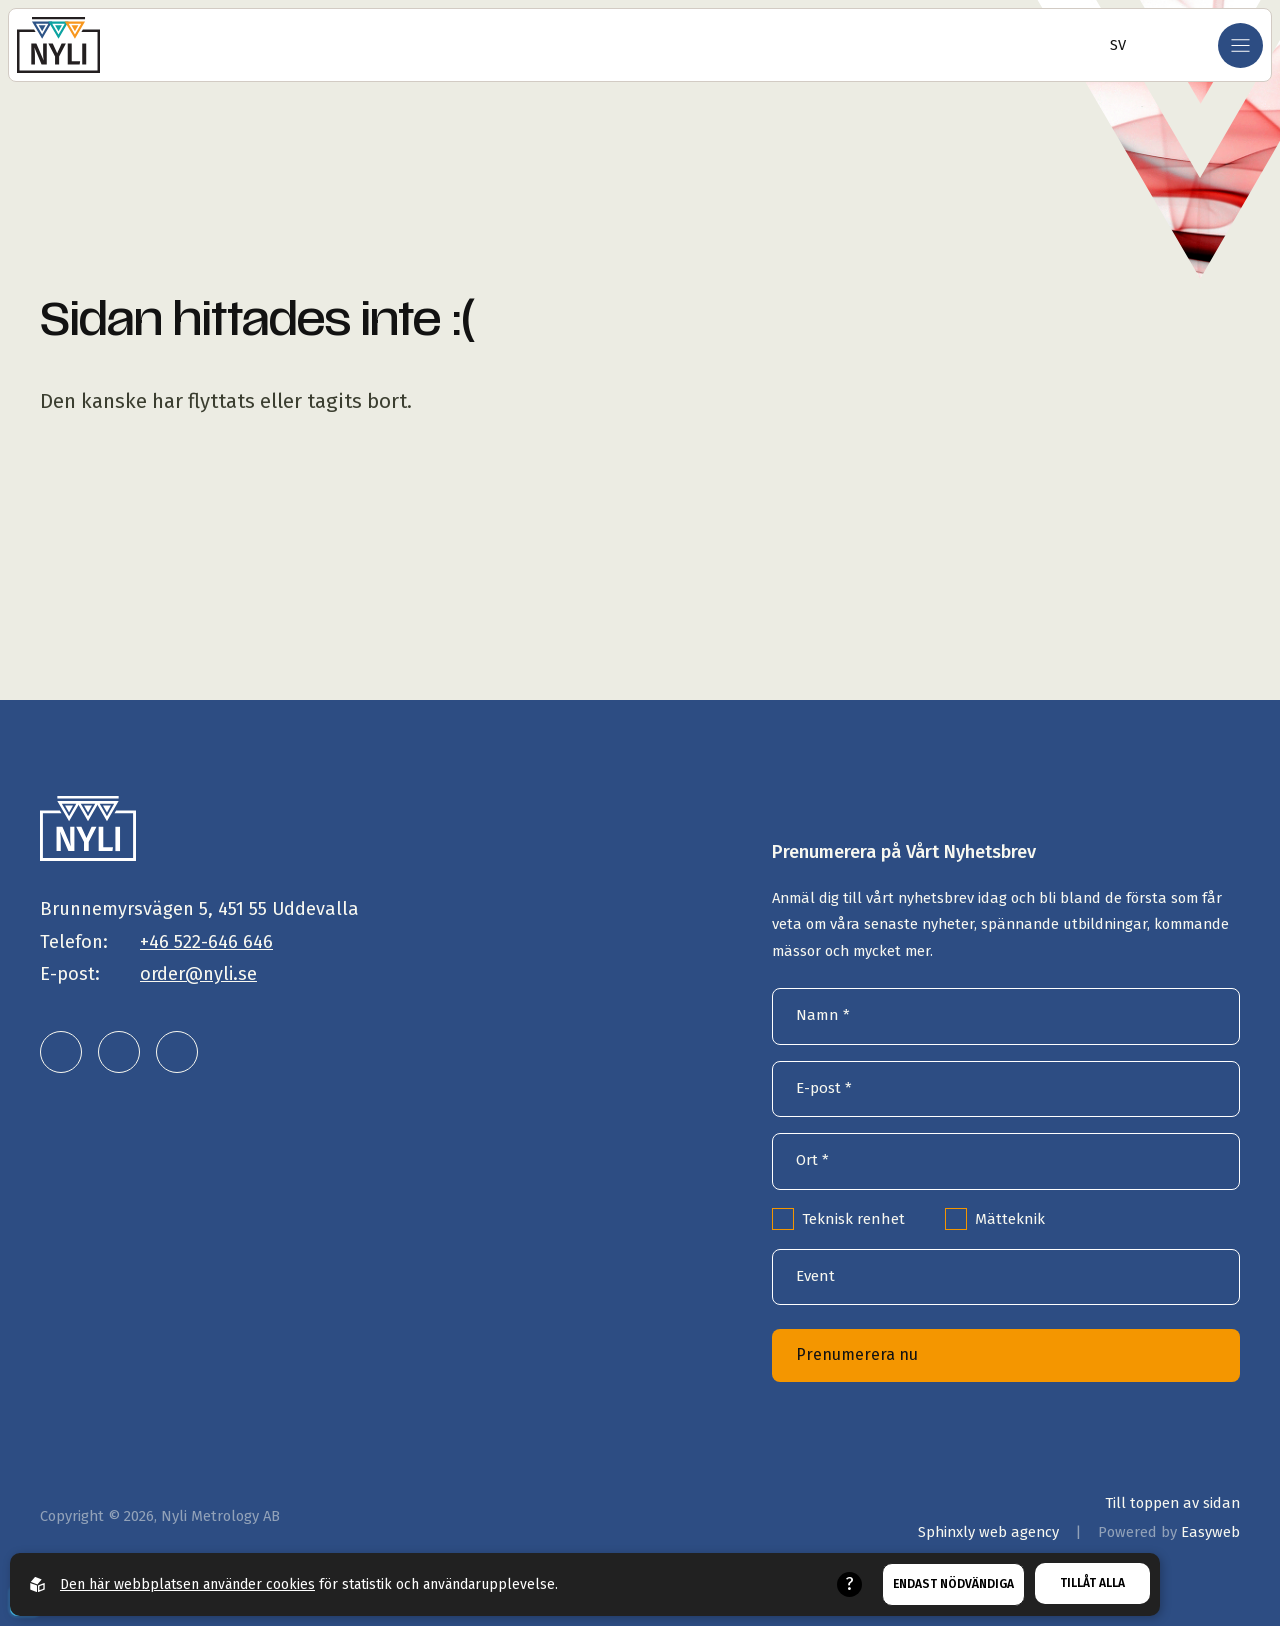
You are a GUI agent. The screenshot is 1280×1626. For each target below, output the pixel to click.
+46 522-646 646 (206, 942)
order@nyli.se (198, 974)
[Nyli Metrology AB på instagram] (119, 1052)
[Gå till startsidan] (58, 45)
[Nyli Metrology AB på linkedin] (61, 1052)
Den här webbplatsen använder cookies (187, 1584)
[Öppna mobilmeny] (1240, 45)
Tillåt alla (1092, 1583)
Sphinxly (988, 1532)
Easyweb (1210, 1532)
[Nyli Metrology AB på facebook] (177, 1052)
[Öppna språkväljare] (1112, 45)
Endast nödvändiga (953, 1584)
